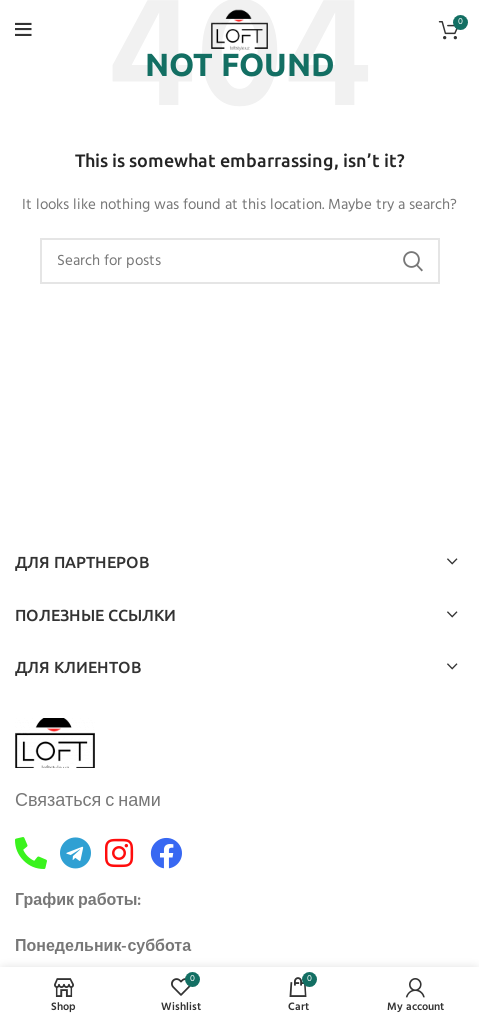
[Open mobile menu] (23, 30)
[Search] (240, 261)
